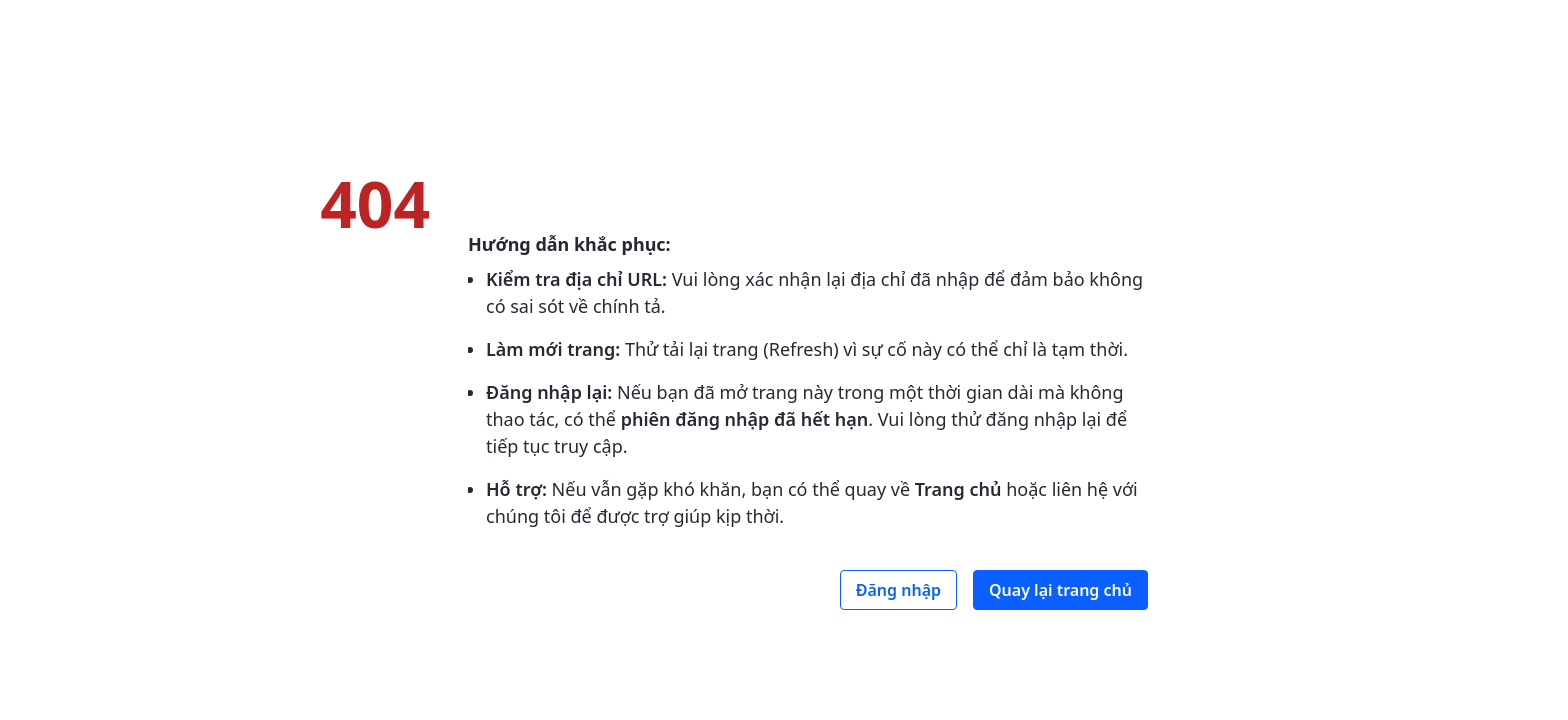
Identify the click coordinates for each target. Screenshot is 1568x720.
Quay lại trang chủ (1060, 590)
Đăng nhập (898, 590)
